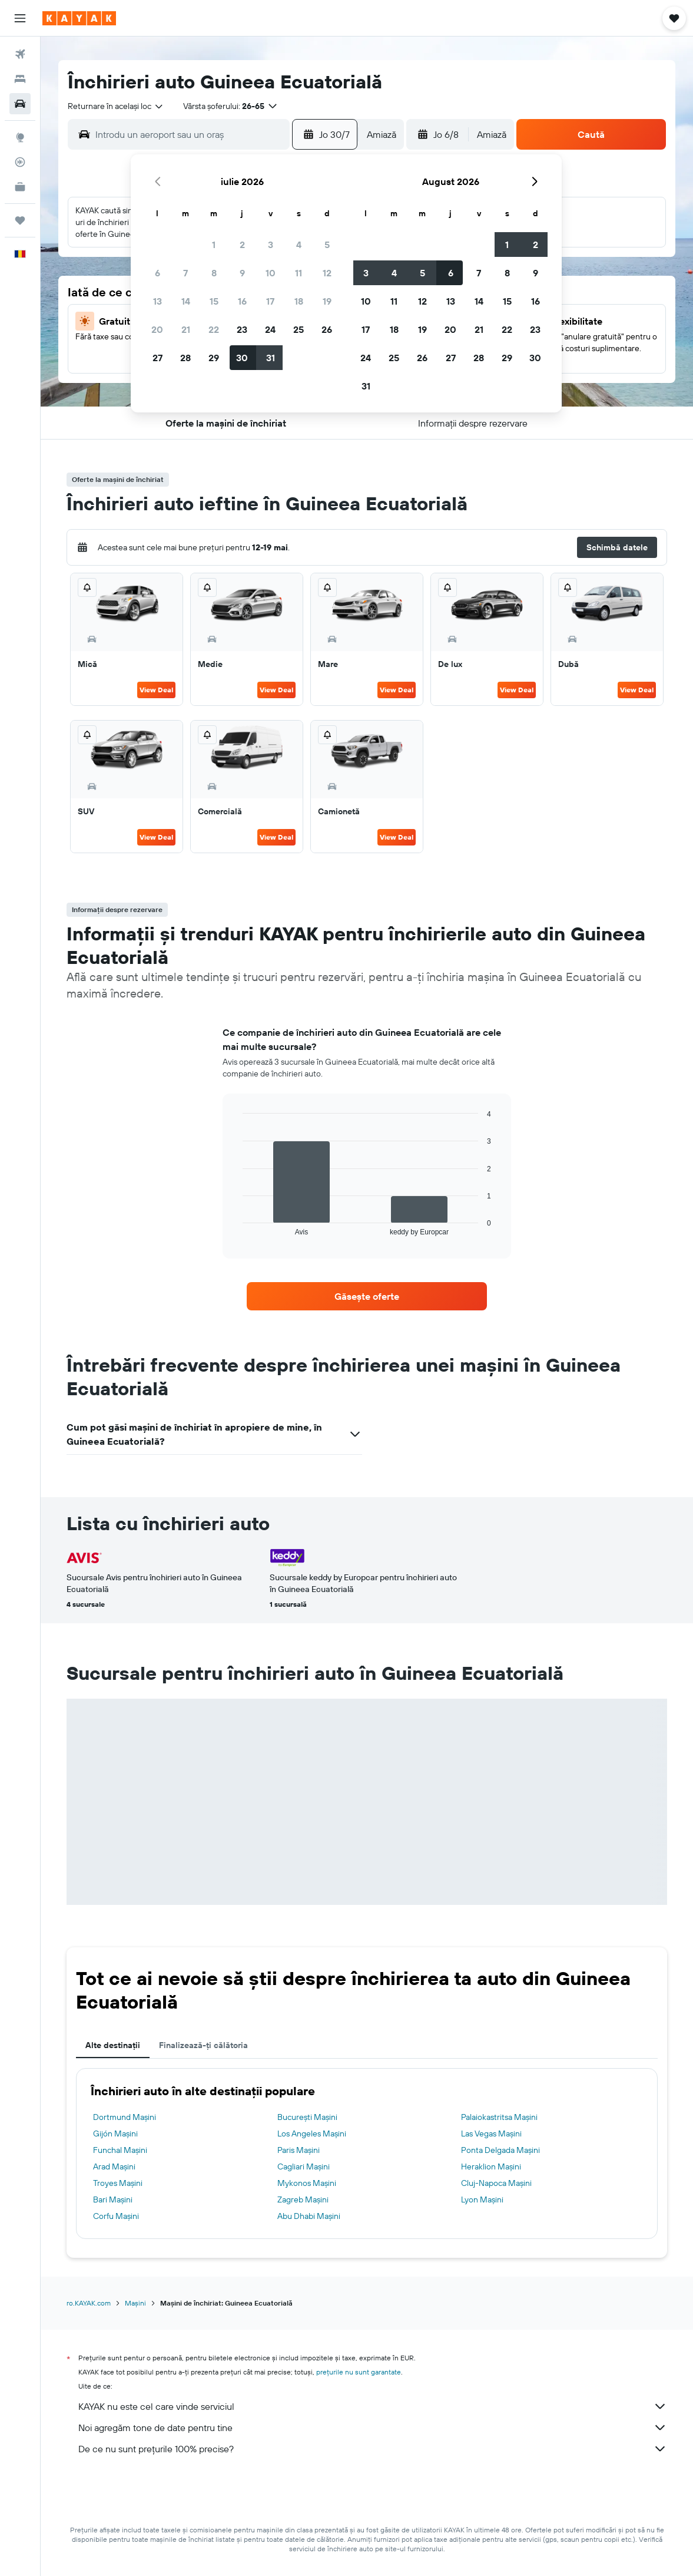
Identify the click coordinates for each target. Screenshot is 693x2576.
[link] (367, 1296)
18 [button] (298, 301)
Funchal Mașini (120, 2150)
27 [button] (157, 358)
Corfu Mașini (116, 2216)
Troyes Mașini (117, 2183)
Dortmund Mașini (124, 2117)
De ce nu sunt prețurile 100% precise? (372, 2449)
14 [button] (185, 301)
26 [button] (326, 329)
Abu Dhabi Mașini (308, 2216)
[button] (20, 18)
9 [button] (242, 273)
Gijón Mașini (115, 2133)
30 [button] (242, 358)
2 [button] (242, 244)
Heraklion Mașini (491, 2166)
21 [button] (185, 329)
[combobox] (116, 106)
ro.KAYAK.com (89, 2302)
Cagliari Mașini (303, 2166)
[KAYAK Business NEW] (20, 187)
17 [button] (270, 301)
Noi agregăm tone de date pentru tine (372, 2427)
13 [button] (157, 301)
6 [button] (157, 273)
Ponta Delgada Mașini (500, 2150)
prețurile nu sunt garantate (358, 2371)
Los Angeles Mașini (311, 2133)
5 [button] (327, 244)
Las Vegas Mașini (491, 2133)
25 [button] (298, 329)
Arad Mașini (114, 2166)
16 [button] (242, 301)
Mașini (135, 2302)
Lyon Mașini (482, 2199)
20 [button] (157, 329)
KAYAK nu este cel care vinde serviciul (372, 2406)
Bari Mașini (112, 2199)
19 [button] (327, 301)
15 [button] (214, 301)
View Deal (156, 689)
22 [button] (213, 329)
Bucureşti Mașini (307, 2117)
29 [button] (213, 358)
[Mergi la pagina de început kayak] (79, 18)
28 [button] (185, 358)
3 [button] (270, 244)
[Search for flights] (20, 54)
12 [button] (327, 273)
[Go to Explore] (20, 137)
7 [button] (185, 273)
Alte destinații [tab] (112, 2045)
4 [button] (298, 244)
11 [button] (298, 273)
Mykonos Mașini (306, 2183)
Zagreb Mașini (303, 2199)
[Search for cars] (20, 103)
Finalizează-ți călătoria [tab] (203, 2045)
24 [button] (270, 329)
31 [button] (270, 358)
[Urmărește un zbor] (20, 162)
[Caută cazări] (20, 79)
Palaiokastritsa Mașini (499, 2117)
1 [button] (213, 244)
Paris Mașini (298, 2150)
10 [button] (271, 273)
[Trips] (20, 220)
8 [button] (214, 273)
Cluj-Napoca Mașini (496, 2183)
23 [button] (242, 329)
